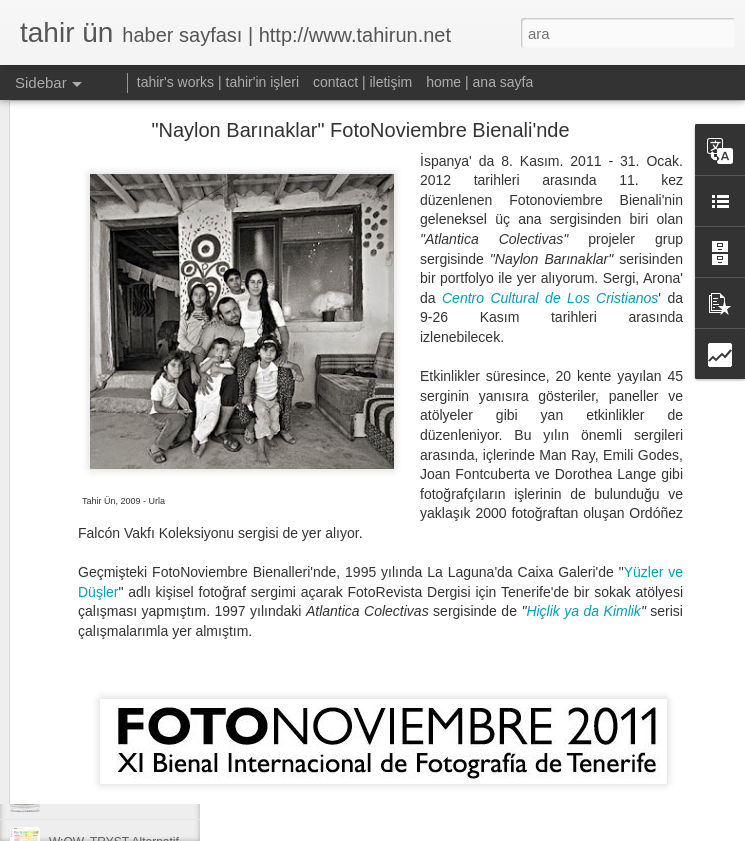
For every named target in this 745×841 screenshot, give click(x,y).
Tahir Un (476, 754)
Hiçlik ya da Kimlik (583, 507)
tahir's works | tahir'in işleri (218, 82)
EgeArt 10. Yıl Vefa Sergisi (119, 752)
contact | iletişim (362, 82)
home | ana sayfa (479, 82)
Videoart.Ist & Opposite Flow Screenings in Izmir (177, 707)
